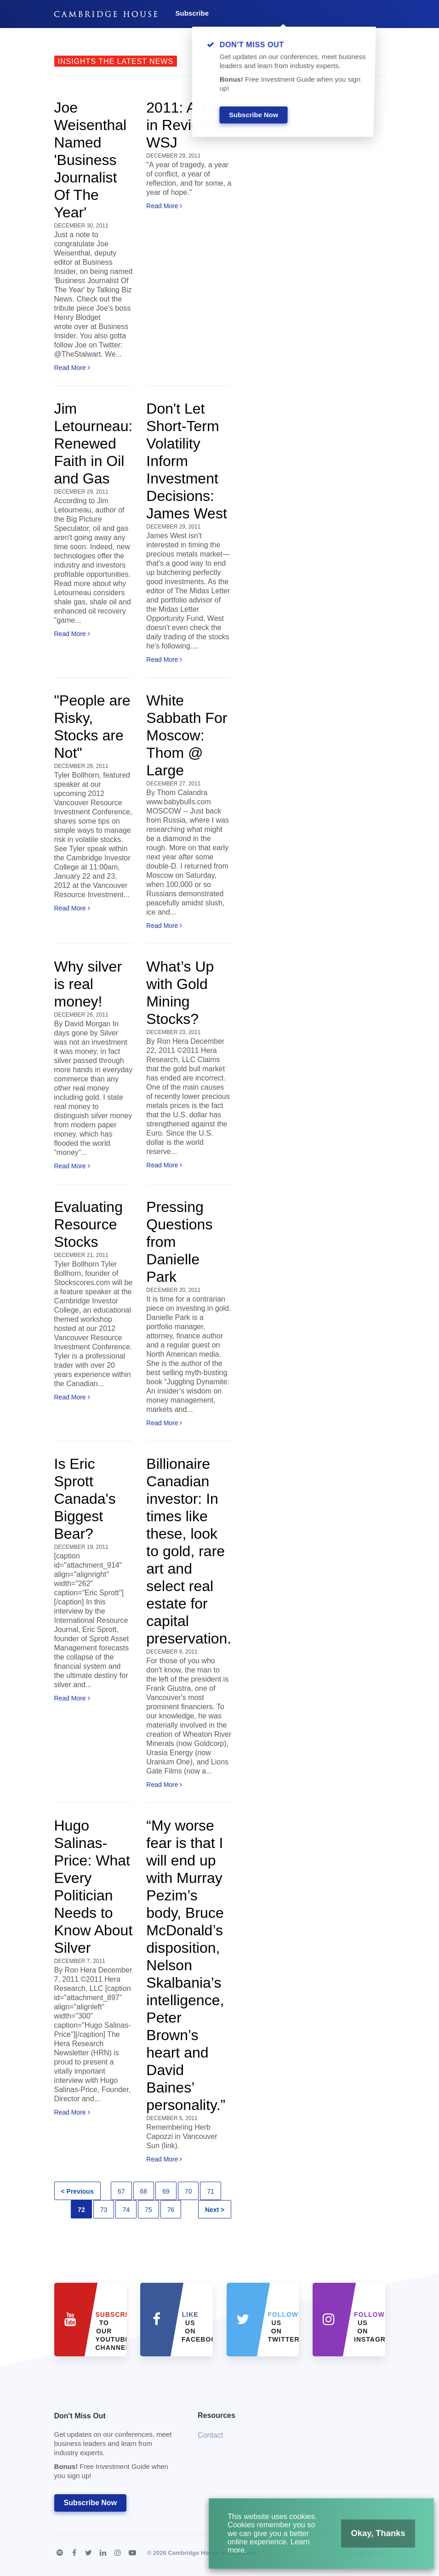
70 (188, 2191)
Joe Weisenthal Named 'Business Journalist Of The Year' (90, 160)
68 (144, 2191)
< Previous (77, 2191)
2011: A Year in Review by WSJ (187, 125)
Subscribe (192, 13)
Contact (210, 2435)
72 (81, 2209)
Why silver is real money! (88, 984)
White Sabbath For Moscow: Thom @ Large (186, 735)
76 (171, 2209)
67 (121, 2191)
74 (126, 2209)
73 (104, 2209)
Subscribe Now (90, 2503)
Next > (214, 2209)
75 (148, 2209)
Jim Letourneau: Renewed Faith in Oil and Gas (93, 443)
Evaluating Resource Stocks (88, 1224)
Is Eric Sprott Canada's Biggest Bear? (85, 1499)
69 (166, 2191)
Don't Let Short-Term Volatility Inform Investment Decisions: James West (186, 461)
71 (210, 2191)
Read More (72, 367)
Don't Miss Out (114, 2448)
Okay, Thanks (367, 2539)
